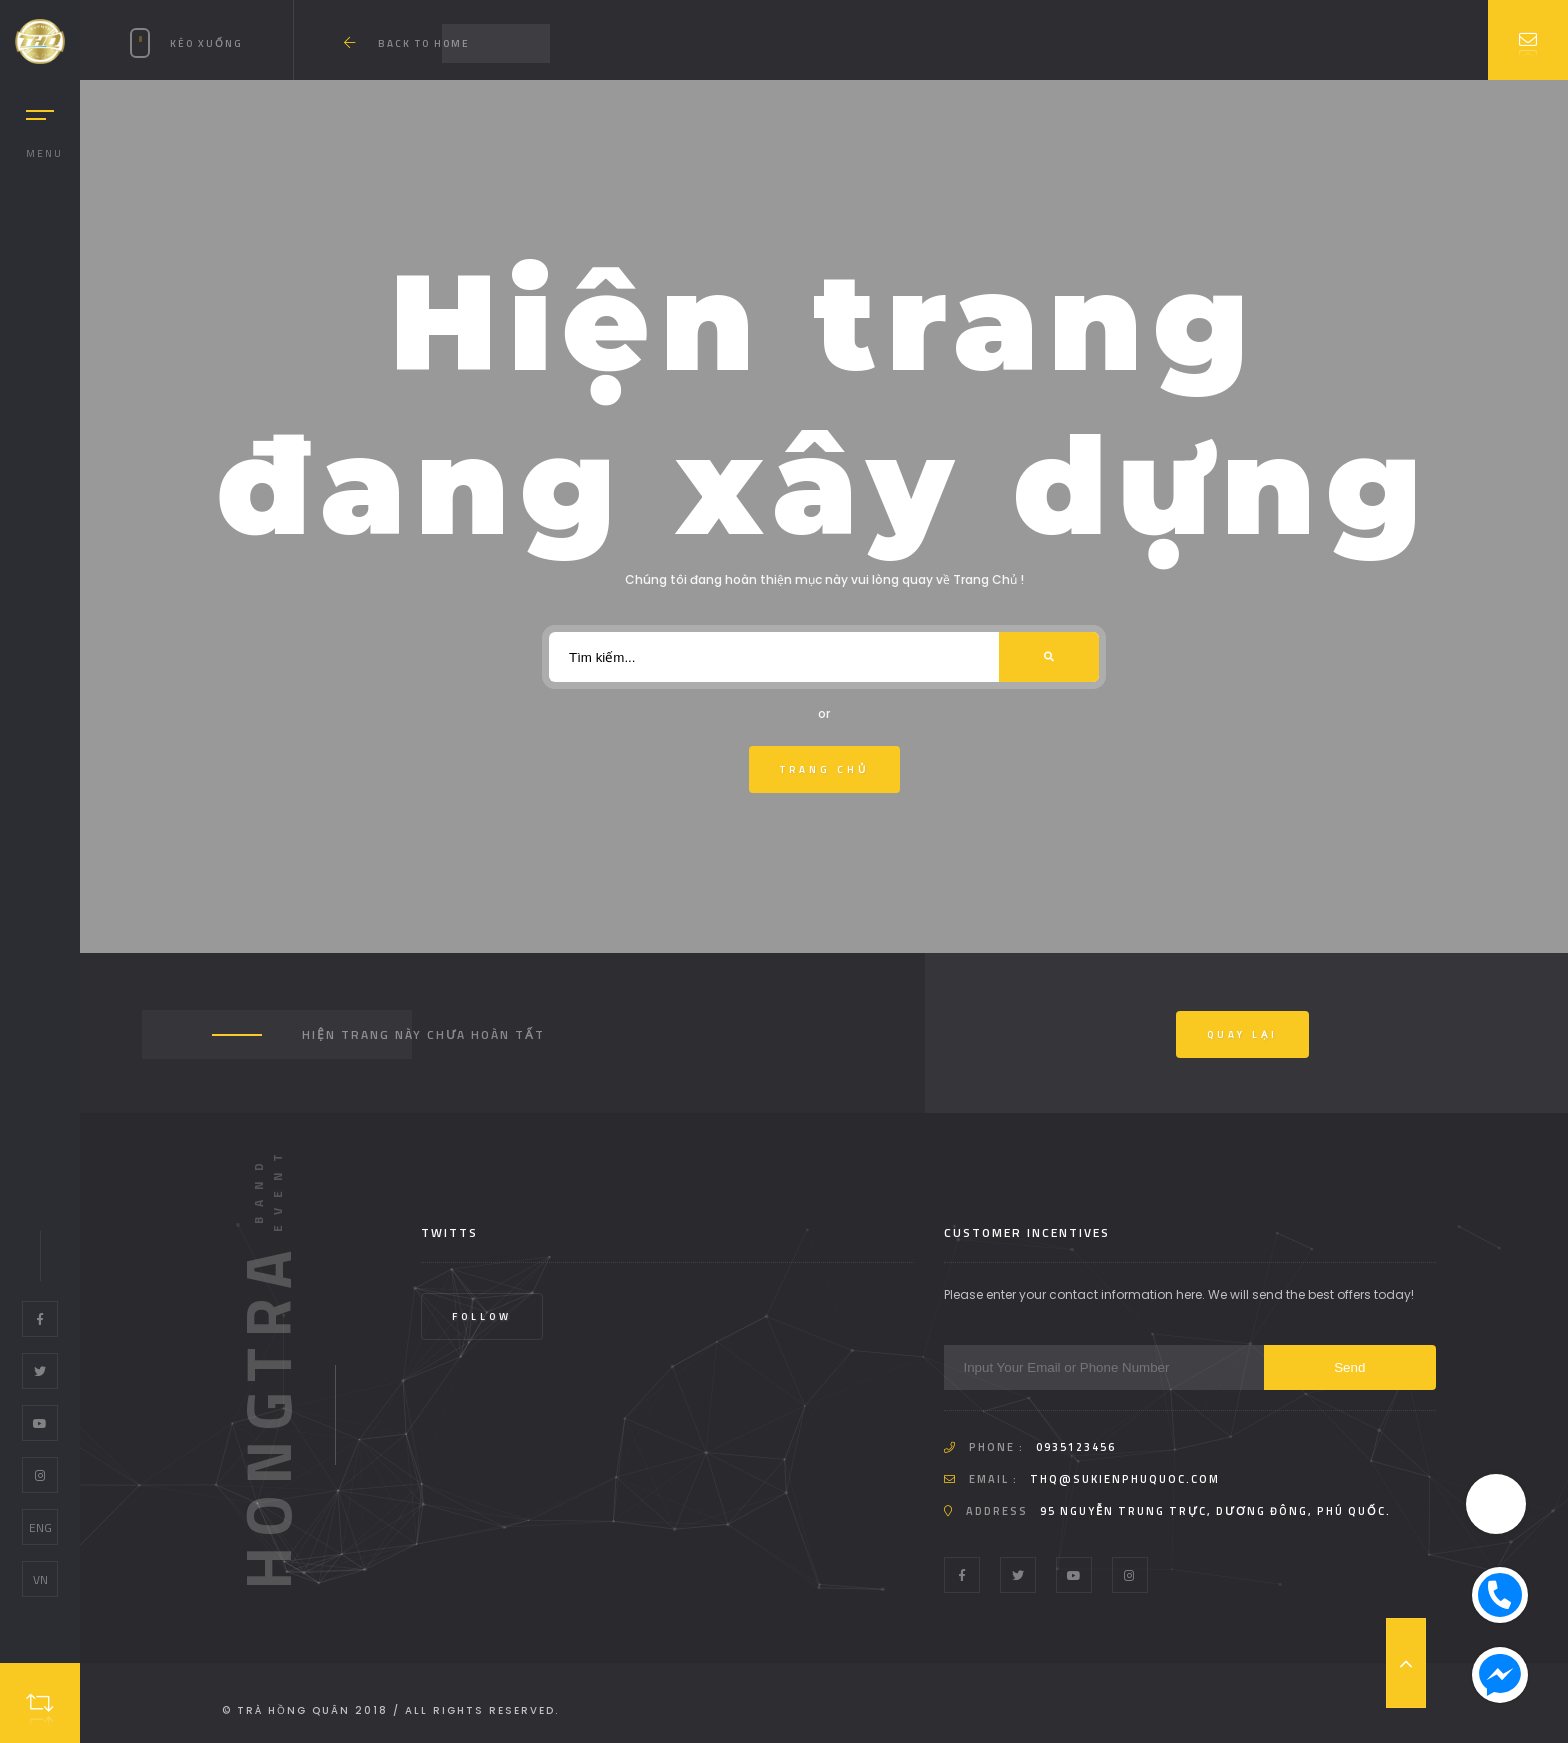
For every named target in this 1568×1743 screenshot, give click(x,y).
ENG (40, 1527)
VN (40, 1579)
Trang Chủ (824, 769)
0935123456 (1076, 1447)
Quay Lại (1242, 1034)
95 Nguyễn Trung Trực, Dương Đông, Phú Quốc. (1215, 1511)
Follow (482, 1316)
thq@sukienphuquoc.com (1125, 1479)
